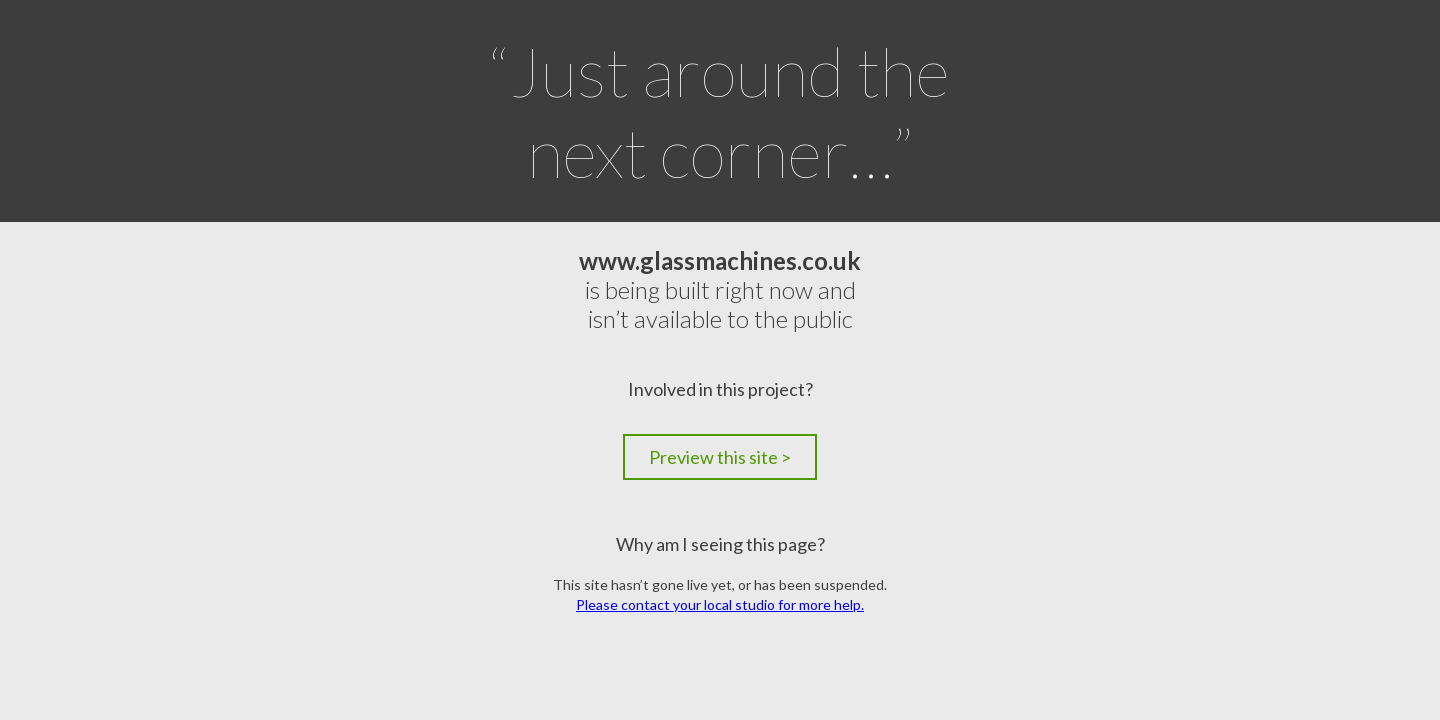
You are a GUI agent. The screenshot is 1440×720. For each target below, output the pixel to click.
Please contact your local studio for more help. (720, 604)
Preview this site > (720, 457)
